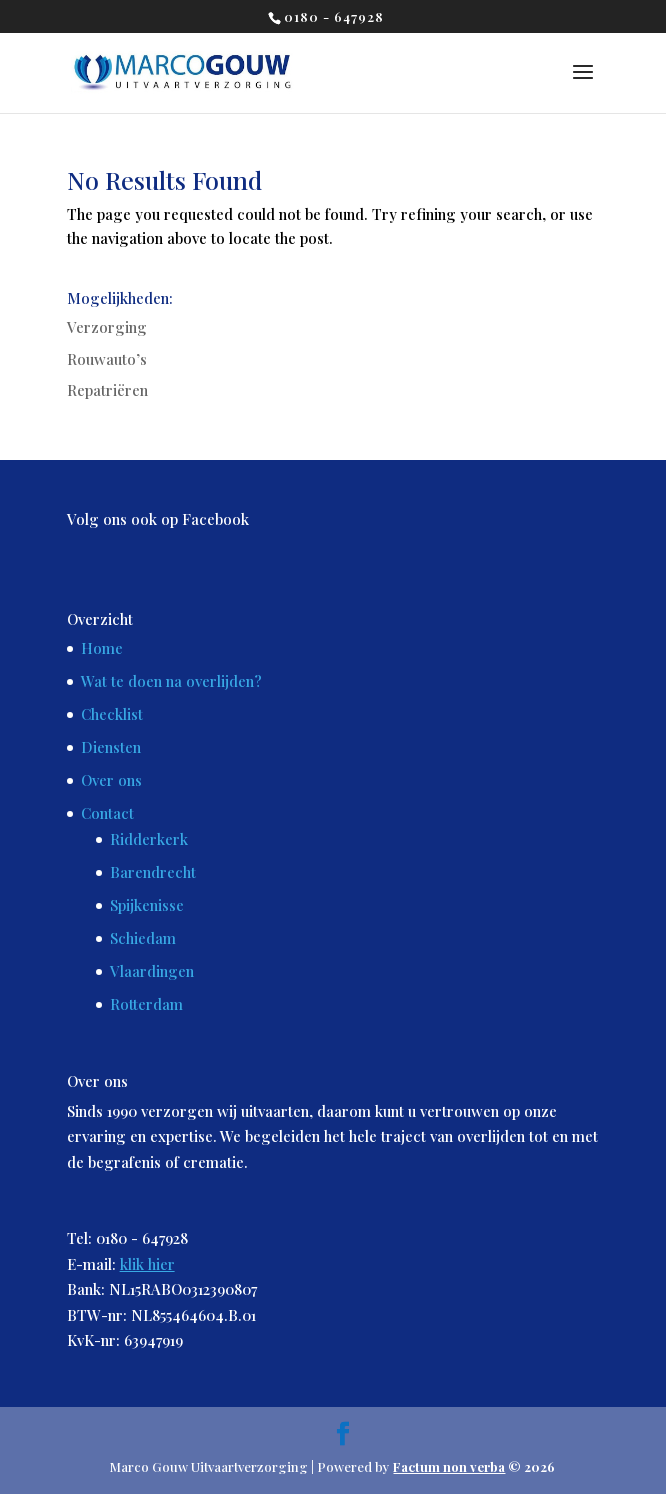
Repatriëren (107, 390)
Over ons (111, 780)
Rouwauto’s (107, 359)
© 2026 (474, 1466)
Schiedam (143, 938)
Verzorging (107, 327)
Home (102, 648)
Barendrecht (153, 872)
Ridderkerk (149, 839)
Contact (107, 813)
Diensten (111, 747)
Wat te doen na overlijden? (171, 681)
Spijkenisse (147, 905)
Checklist (112, 714)
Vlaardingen (152, 971)
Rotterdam (146, 1004)
